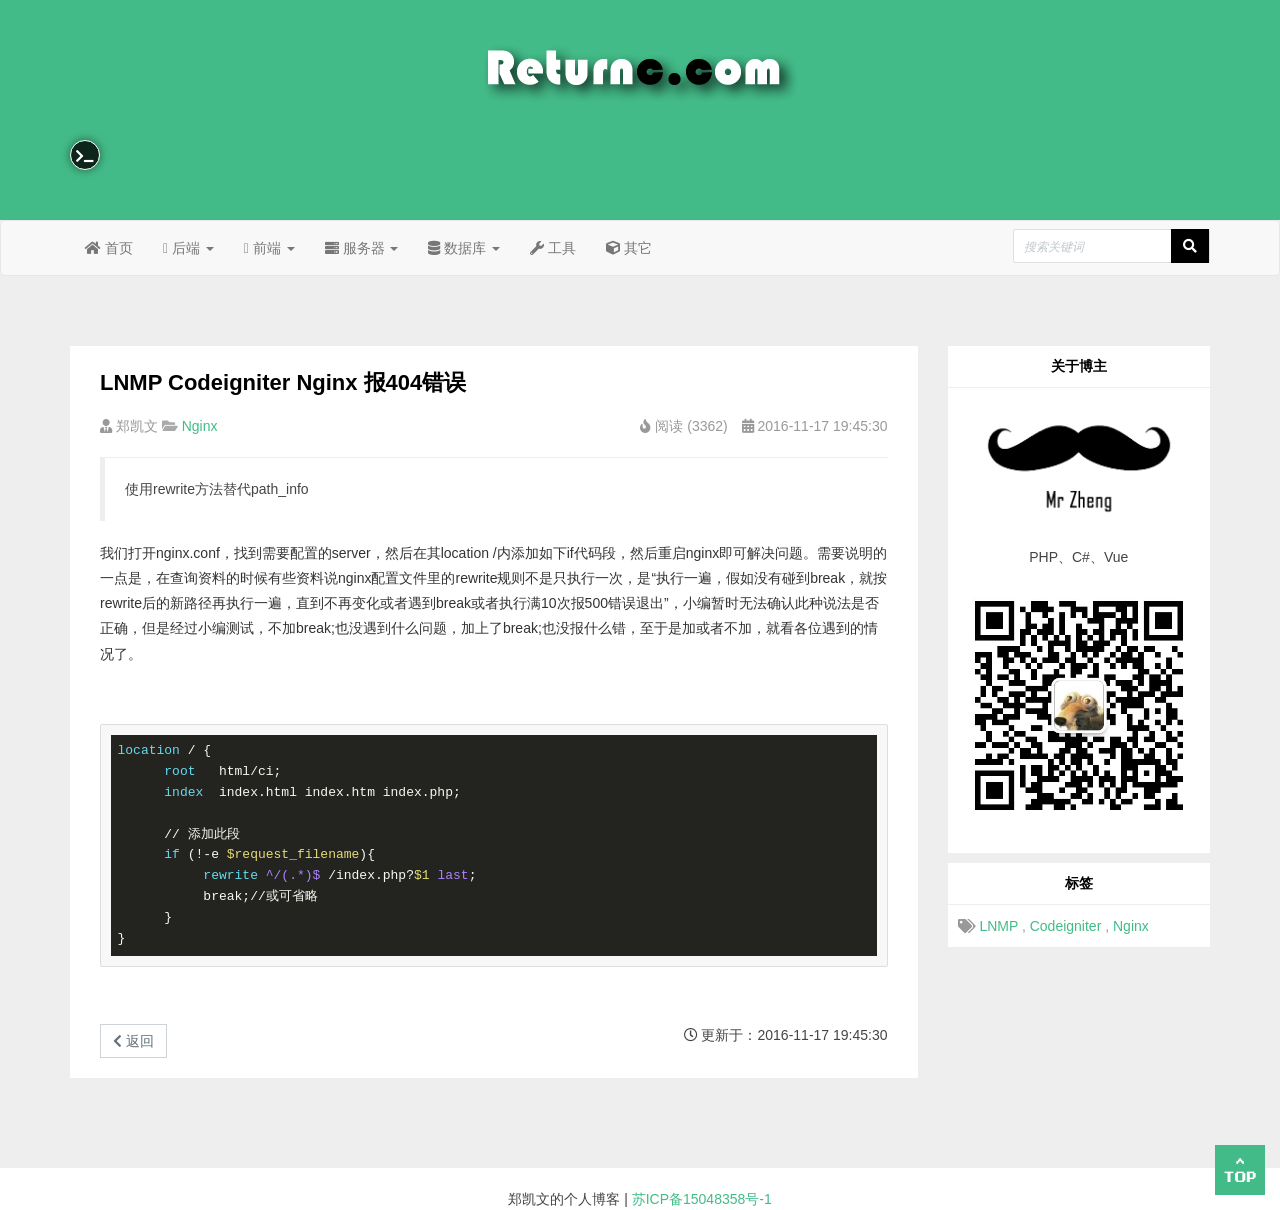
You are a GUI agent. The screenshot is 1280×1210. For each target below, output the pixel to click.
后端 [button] (188, 248)
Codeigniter (1066, 926)
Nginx (200, 426)
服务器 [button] (362, 248)
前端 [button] (269, 248)
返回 (133, 1041)
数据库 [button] (464, 248)
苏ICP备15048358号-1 (702, 1199)
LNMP (998, 926)
